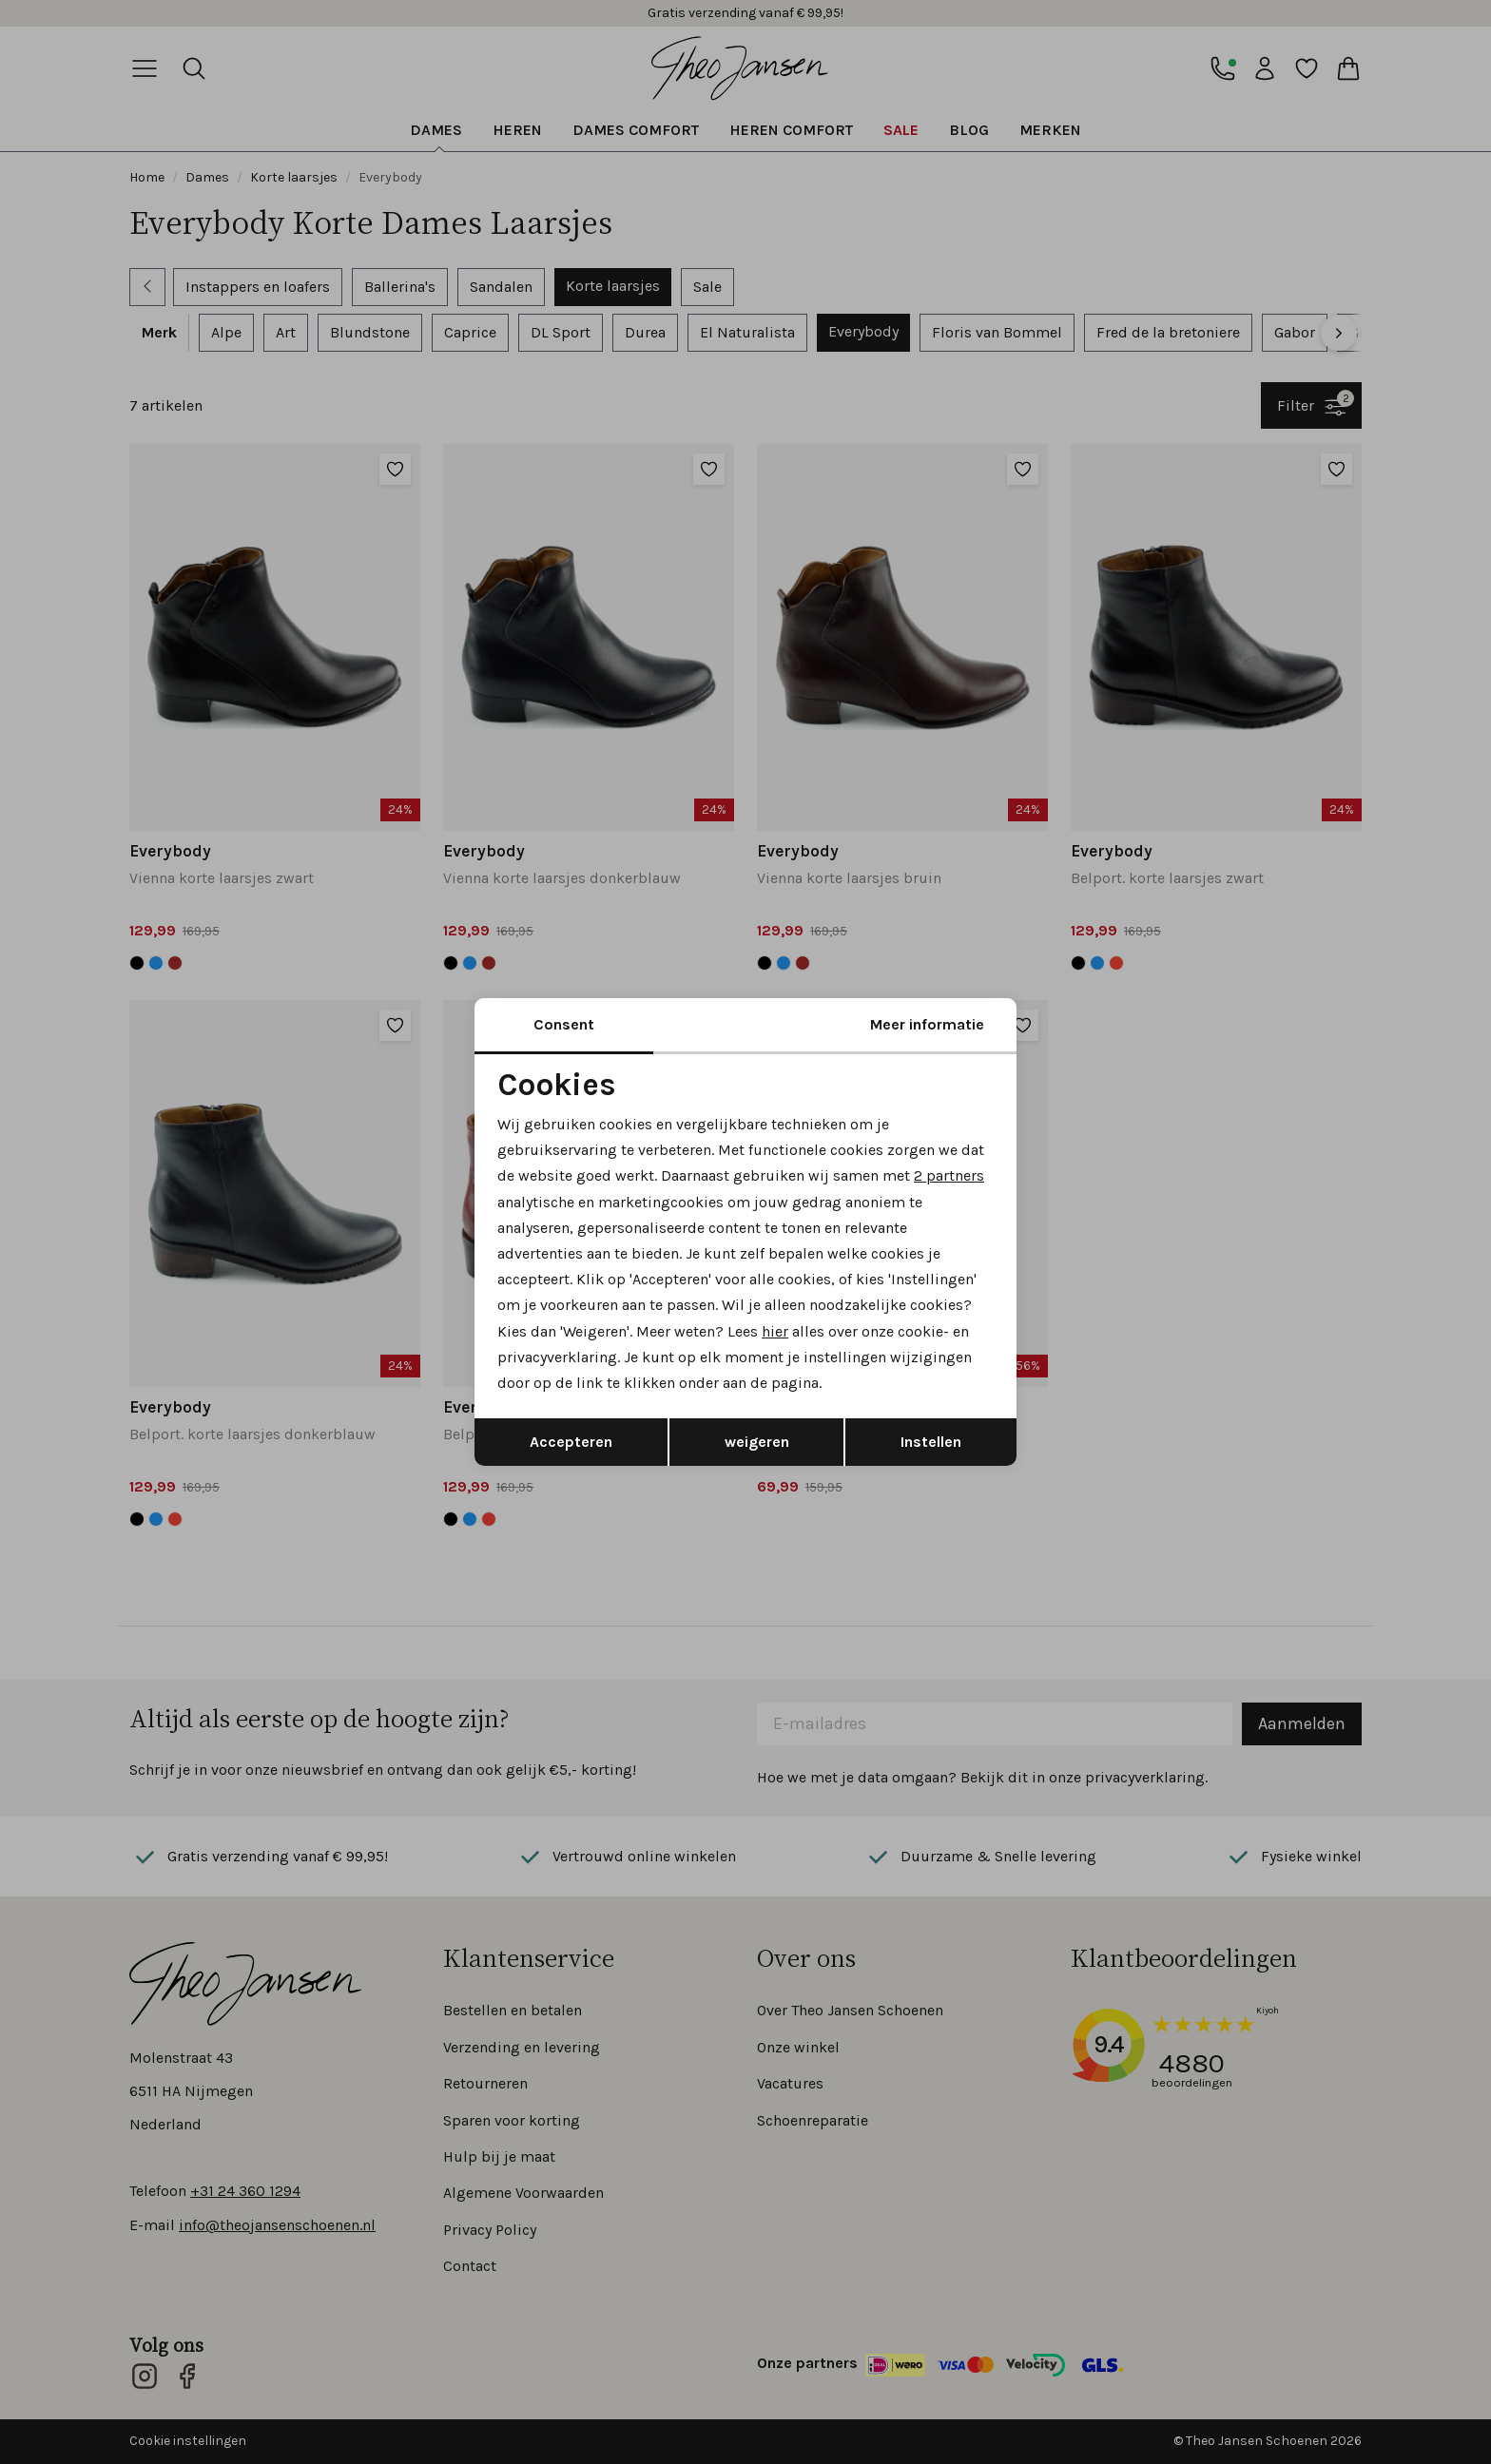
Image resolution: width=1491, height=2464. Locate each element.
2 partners (949, 1175)
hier (775, 1331)
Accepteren (571, 1442)
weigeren (757, 1442)
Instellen (930, 1442)
